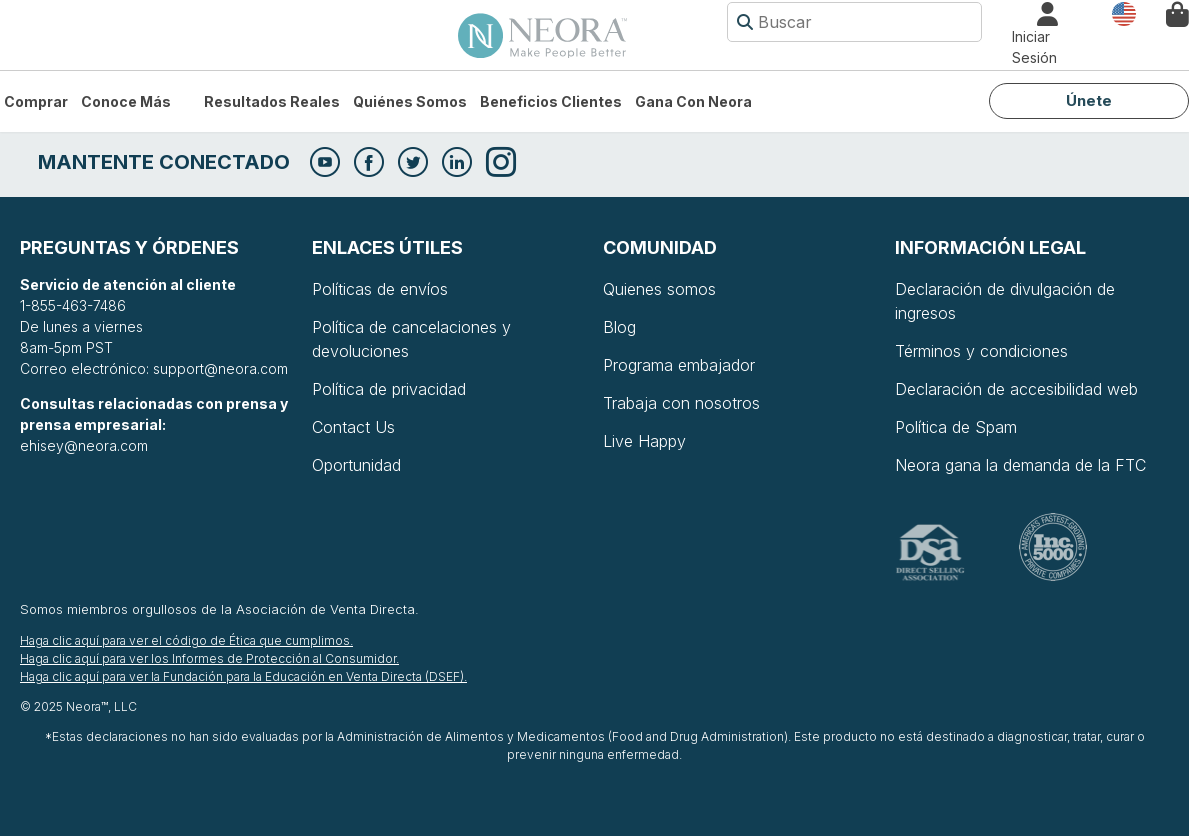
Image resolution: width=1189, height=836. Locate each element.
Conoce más (126, 101)
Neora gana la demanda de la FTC (1020, 465)
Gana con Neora (693, 101)
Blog (619, 327)
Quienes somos (659, 289)
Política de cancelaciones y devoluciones (411, 339)
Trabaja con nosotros (681, 403)
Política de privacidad (389, 389)
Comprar (36, 101)
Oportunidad (356, 465)
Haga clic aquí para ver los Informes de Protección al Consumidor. (209, 658)
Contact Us (353, 427)
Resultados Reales (272, 101)
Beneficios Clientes (551, 101)
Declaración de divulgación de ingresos (1005, 301)
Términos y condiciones (981, 351)
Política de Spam (956, 427)
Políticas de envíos (380, 289)
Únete (1089, 100)
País (1124, 12)
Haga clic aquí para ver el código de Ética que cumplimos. (186, 640)
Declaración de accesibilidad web (1016, 389)
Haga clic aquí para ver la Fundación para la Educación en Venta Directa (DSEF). (243, 676)
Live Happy (644, 441)
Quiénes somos (410, 101)
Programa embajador (679, 365)
